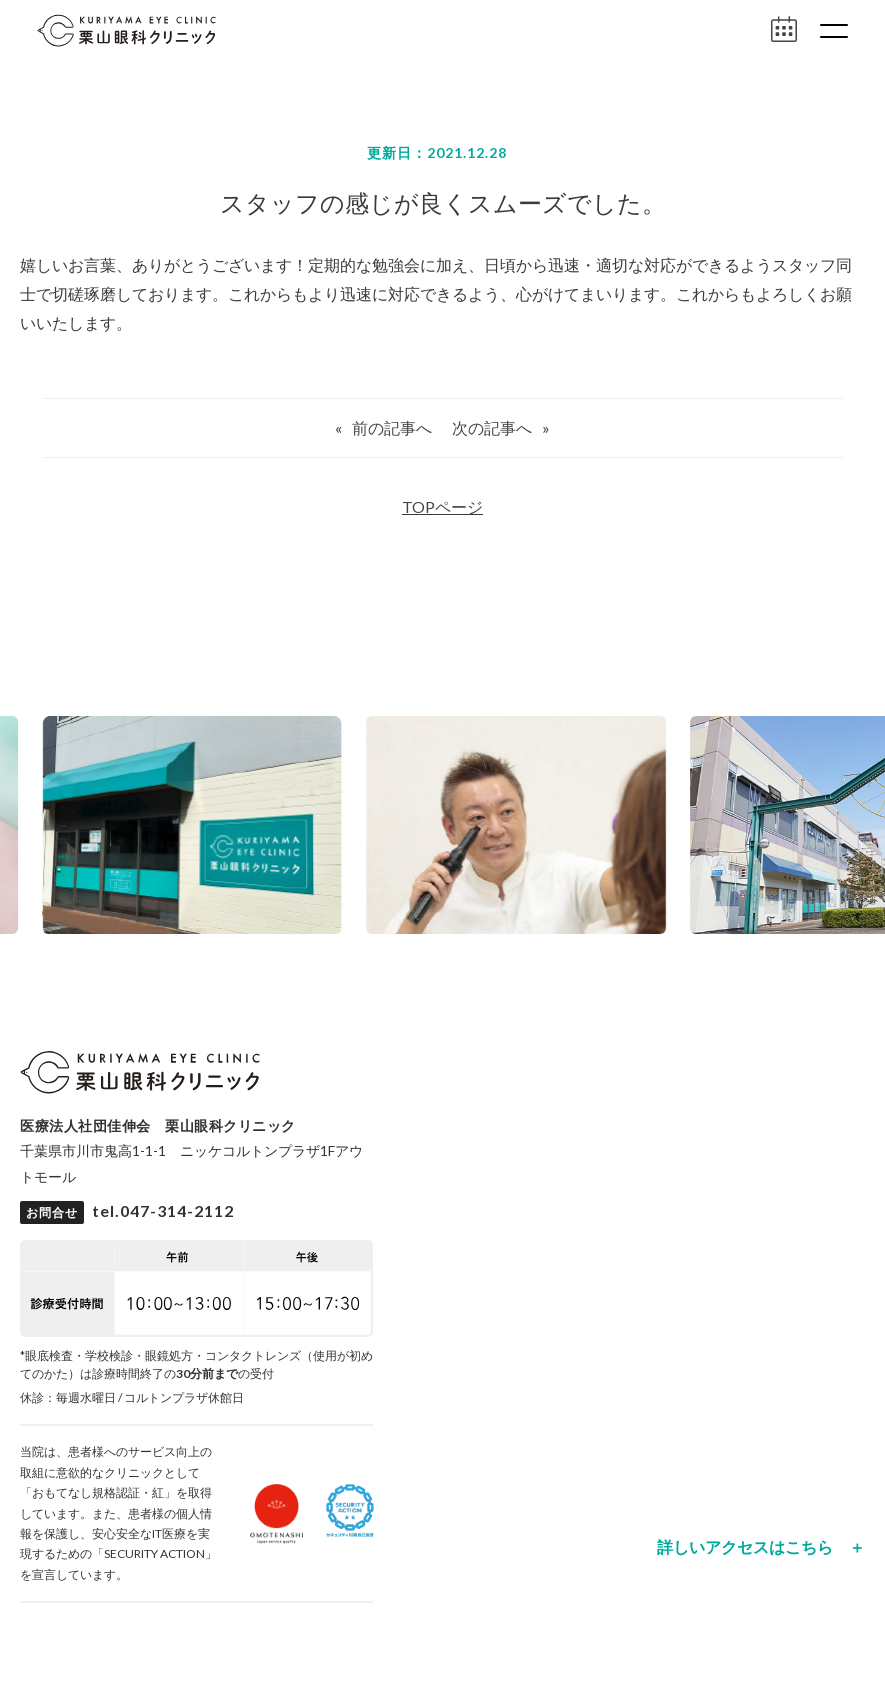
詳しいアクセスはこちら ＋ (761, 1547)
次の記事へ (492, 428)
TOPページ (442, 506)
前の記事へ (392, 428)
